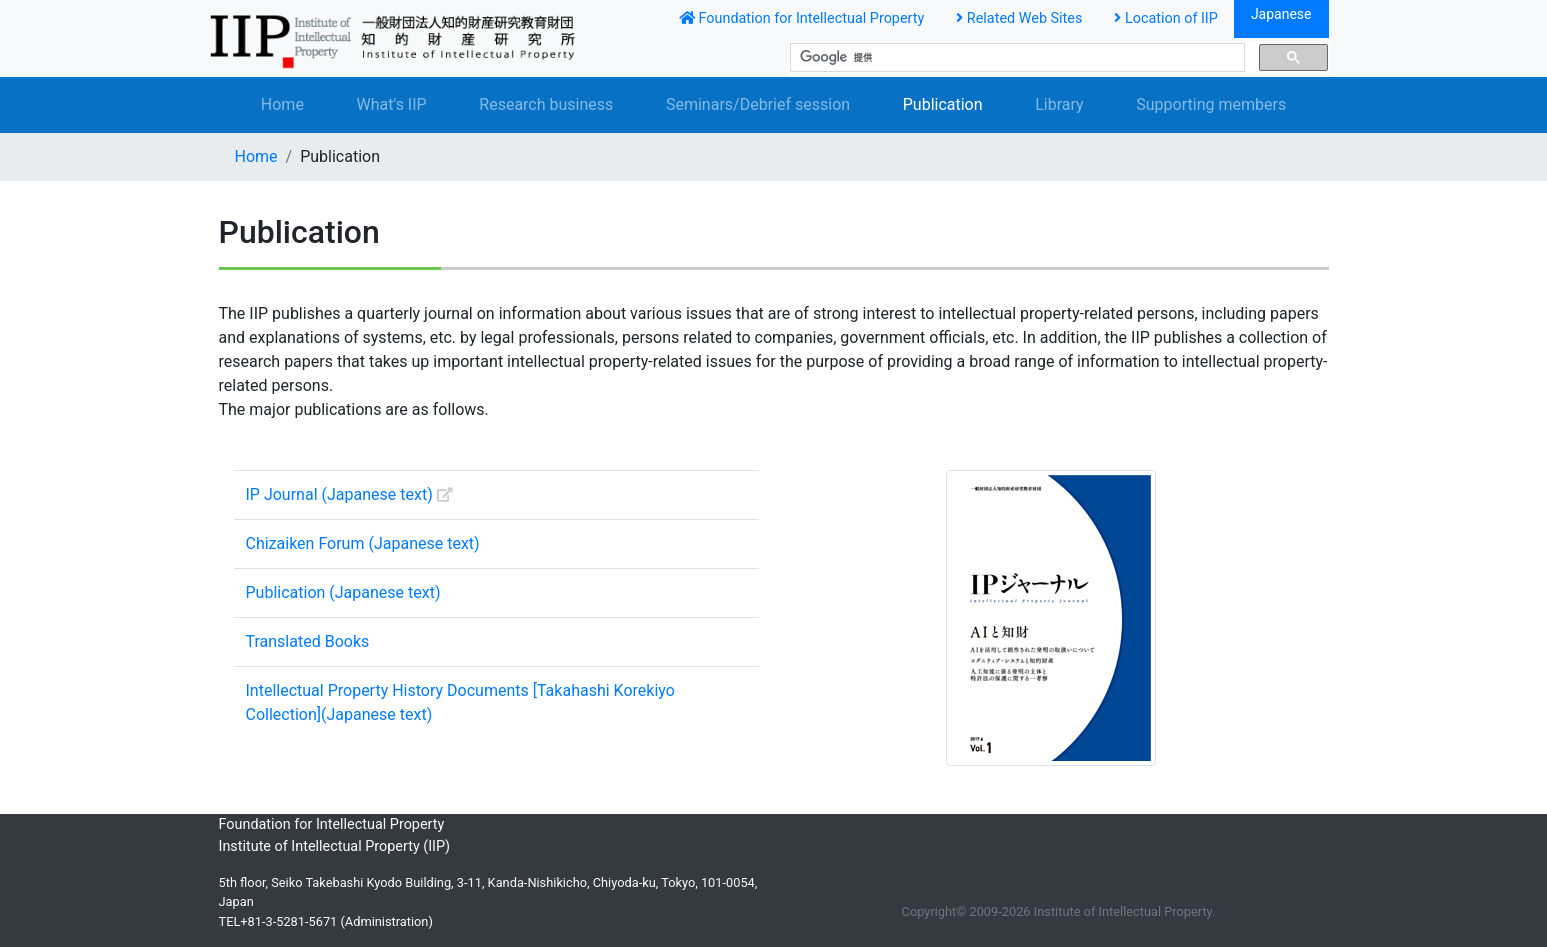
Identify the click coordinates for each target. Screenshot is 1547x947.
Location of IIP (1166, 18)
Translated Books (308, 641)
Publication (943, 104)
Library (1059, 104)
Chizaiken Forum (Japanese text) (363, 543)
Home (282, 104)
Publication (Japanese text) (343, 592)
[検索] (1015, 58)
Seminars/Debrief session (758, 104)
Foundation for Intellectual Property (801, 18)
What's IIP (392, 104)
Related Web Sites (1019, 18)
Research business (546, 104)
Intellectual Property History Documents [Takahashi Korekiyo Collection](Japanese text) (460, 702)
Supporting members (1211, 104)
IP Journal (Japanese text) (349, 494)
